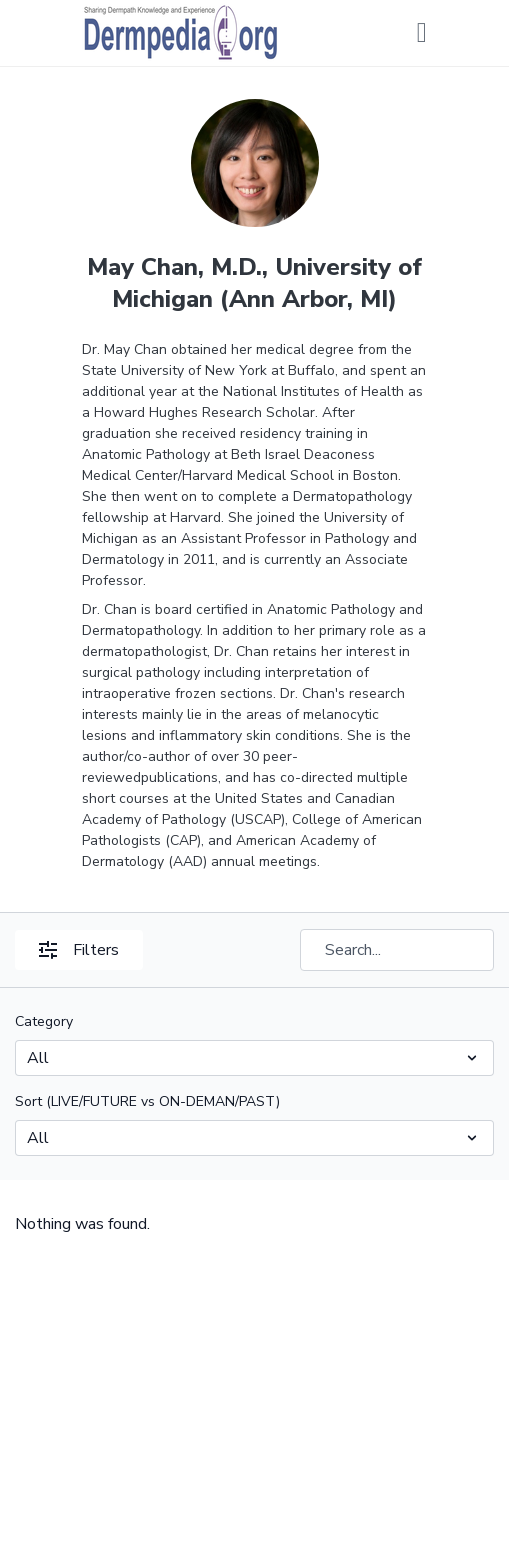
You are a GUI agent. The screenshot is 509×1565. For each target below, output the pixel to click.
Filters (79, 950)
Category (44, 1021)
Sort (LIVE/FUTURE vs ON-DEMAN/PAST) (147, 1101)
